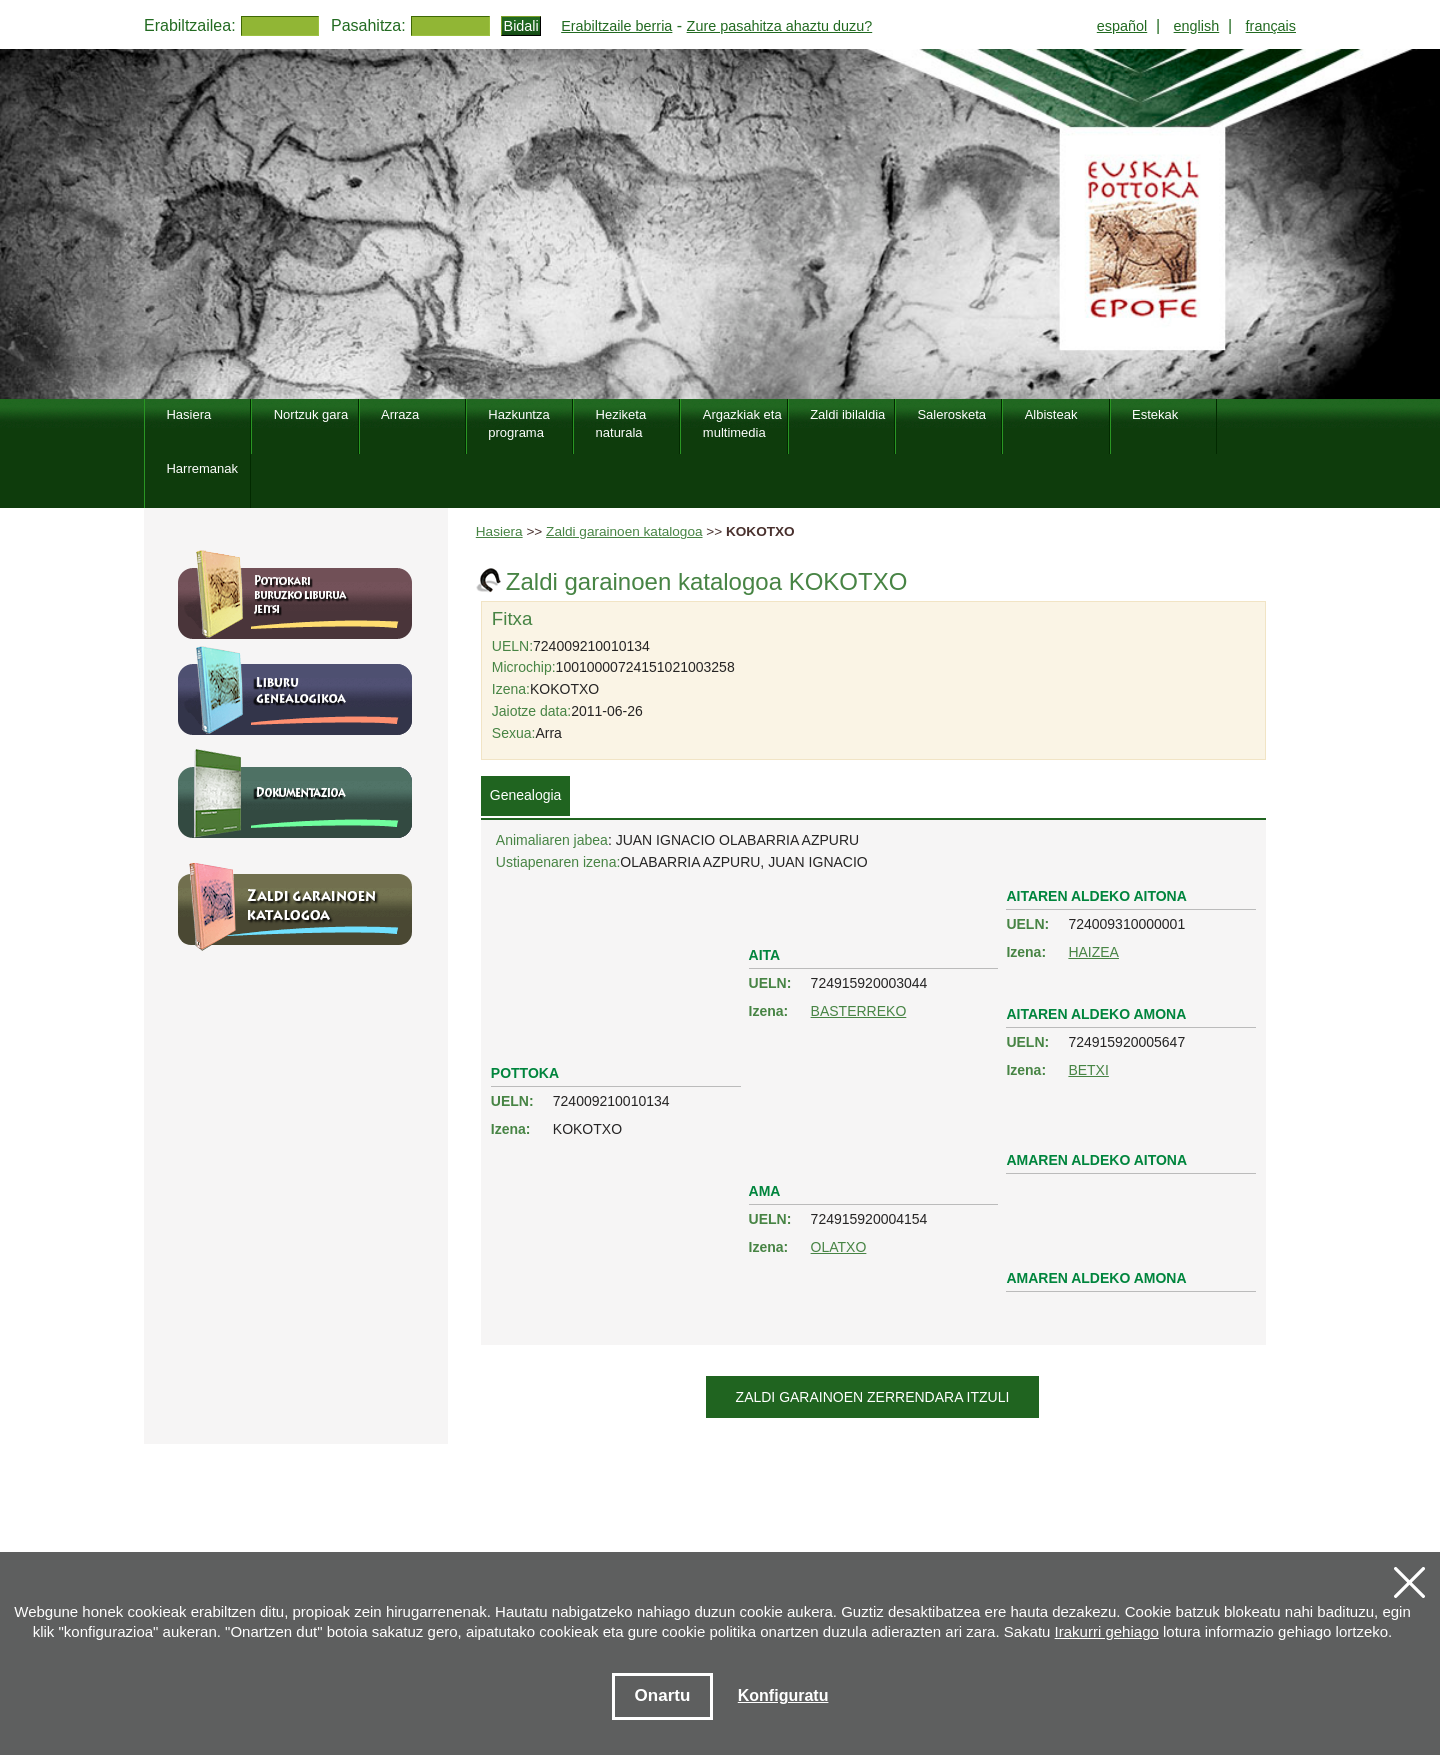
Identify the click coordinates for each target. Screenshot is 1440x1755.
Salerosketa (951, 414)
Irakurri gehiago (1107, 1631)
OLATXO (839, 1247)
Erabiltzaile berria (616, 26)
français (1271, 26)
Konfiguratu (783, 1695)
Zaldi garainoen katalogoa (624, 531)
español (1122, 26)
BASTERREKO (859, 1011)
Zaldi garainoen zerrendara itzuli (873, 1397)
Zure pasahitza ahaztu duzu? (780, 26)
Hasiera (499, 531)
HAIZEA (1093, 952)
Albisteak (1051, 414)
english (1197, 26)
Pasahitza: (368, 25)
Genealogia (526, 795)
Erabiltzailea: (190, 25)
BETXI (1088, 1070)
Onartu (663, 1695)
